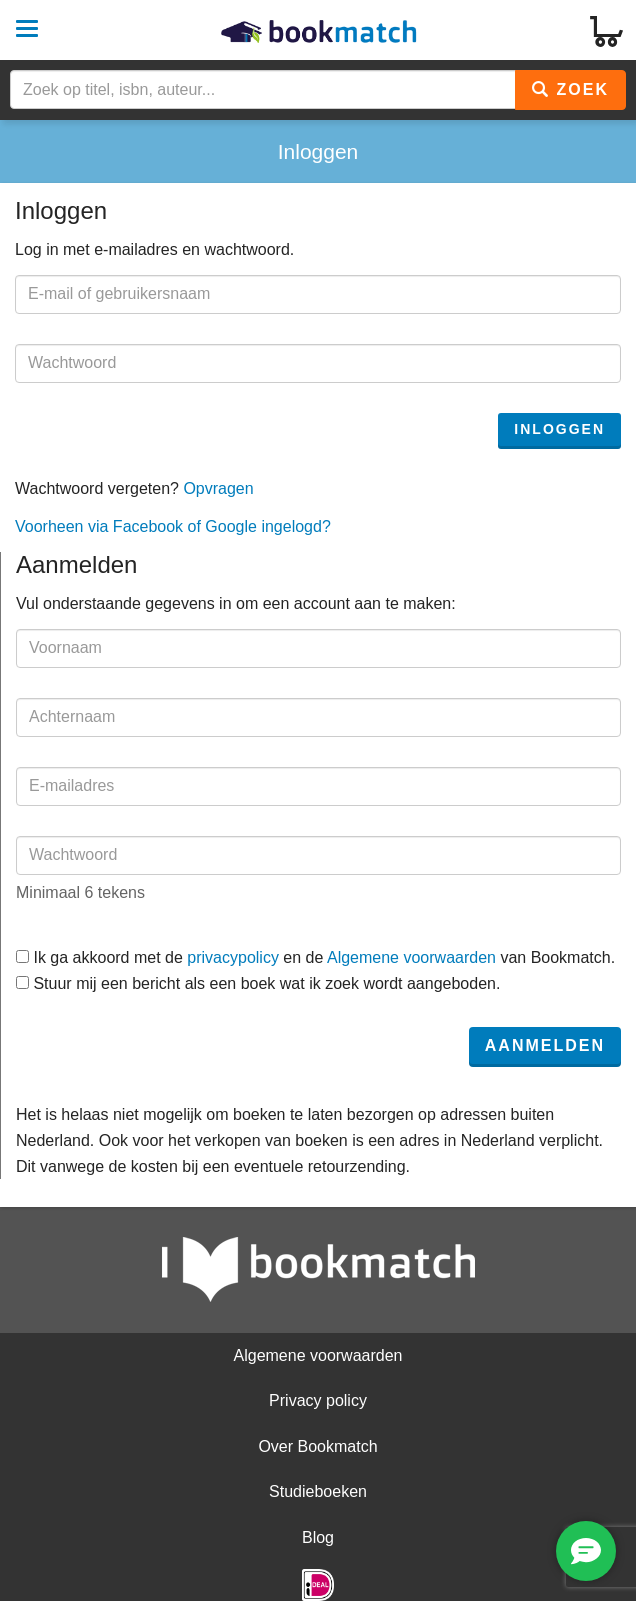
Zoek (570, 89)
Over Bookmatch (317, 1446)
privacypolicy (233, 957)
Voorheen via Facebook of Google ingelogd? (173, 526)
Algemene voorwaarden (411, 957)
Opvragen (218, 488)
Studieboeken (318, 1491)
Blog (318, 1537)
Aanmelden (545, 1045)
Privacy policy (318, 1400)
